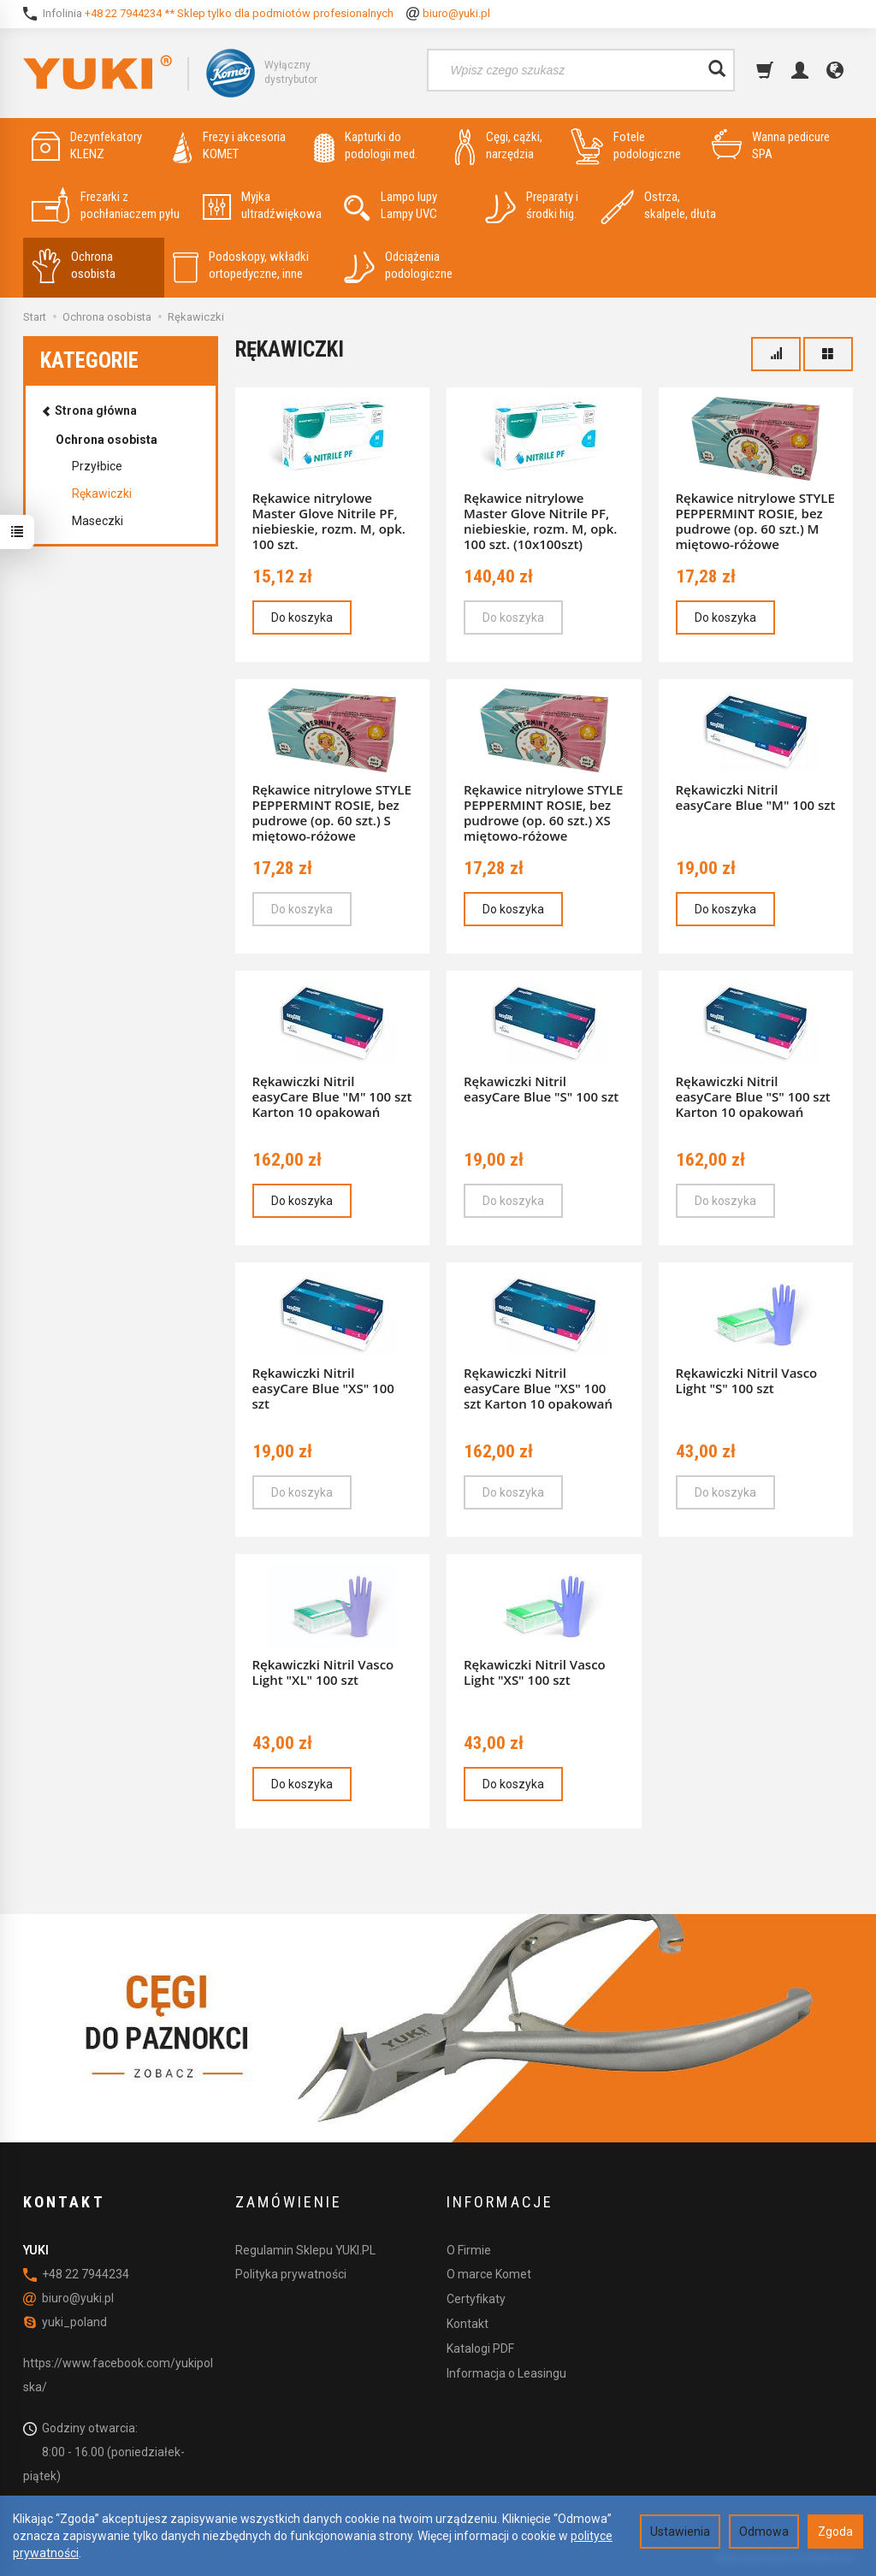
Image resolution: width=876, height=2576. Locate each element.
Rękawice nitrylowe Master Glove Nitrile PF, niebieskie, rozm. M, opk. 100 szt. (328, 520)
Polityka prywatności (290, 2274)
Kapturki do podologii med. (365, 146)
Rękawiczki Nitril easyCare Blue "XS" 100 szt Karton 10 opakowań (538, 1388)
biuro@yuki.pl (456, 13)
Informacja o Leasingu (506, 2373)
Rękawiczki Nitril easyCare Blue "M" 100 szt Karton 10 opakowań (332, 1096)
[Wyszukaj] (716, 70)
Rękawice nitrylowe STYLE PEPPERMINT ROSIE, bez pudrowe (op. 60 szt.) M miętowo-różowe (755, 520)
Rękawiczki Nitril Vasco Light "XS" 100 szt (535, 1672)
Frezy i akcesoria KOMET (229, 146)
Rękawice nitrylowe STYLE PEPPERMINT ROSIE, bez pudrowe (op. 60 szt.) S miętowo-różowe (331, 812)
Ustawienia (680, 2531)
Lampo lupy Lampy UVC (390, 205)
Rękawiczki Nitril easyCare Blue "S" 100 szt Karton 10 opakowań (753, 1096)
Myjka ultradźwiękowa (262, 205)
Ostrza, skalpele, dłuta (658, 205)
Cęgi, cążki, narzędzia (498, 146)
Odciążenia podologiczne (398, 265)
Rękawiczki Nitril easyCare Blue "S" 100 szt (541, 1088)
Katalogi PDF (480, 2348)
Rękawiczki (102, 493)
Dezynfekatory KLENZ (87, 146)
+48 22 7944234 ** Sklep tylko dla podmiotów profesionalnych (239, 13)
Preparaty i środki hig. (531, 205)
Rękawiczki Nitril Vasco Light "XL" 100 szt (323, 1672)
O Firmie (469, 2250)
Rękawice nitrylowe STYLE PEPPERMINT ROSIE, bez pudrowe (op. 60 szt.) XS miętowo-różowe (543, 812)
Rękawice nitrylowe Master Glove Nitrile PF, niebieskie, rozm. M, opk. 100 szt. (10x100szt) (540, 520)
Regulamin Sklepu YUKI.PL (305, 2250)
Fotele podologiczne (626, 146)
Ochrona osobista (73, 265)
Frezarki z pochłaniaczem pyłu (106, 205)
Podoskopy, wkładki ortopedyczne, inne (241, 265)
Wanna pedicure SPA (771, 146)
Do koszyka (302, 617)
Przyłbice (97, 466)
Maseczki (97, 521)
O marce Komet (489, 2274)
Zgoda (835, 2531)
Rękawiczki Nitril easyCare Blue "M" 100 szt (756, 797)
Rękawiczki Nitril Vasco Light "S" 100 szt (747, 1380)
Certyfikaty (476, 2299)
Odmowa (764, 2531)
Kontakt (467, 2324)
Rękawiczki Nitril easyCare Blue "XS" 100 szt (323, 1388)
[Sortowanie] (776, 354)
